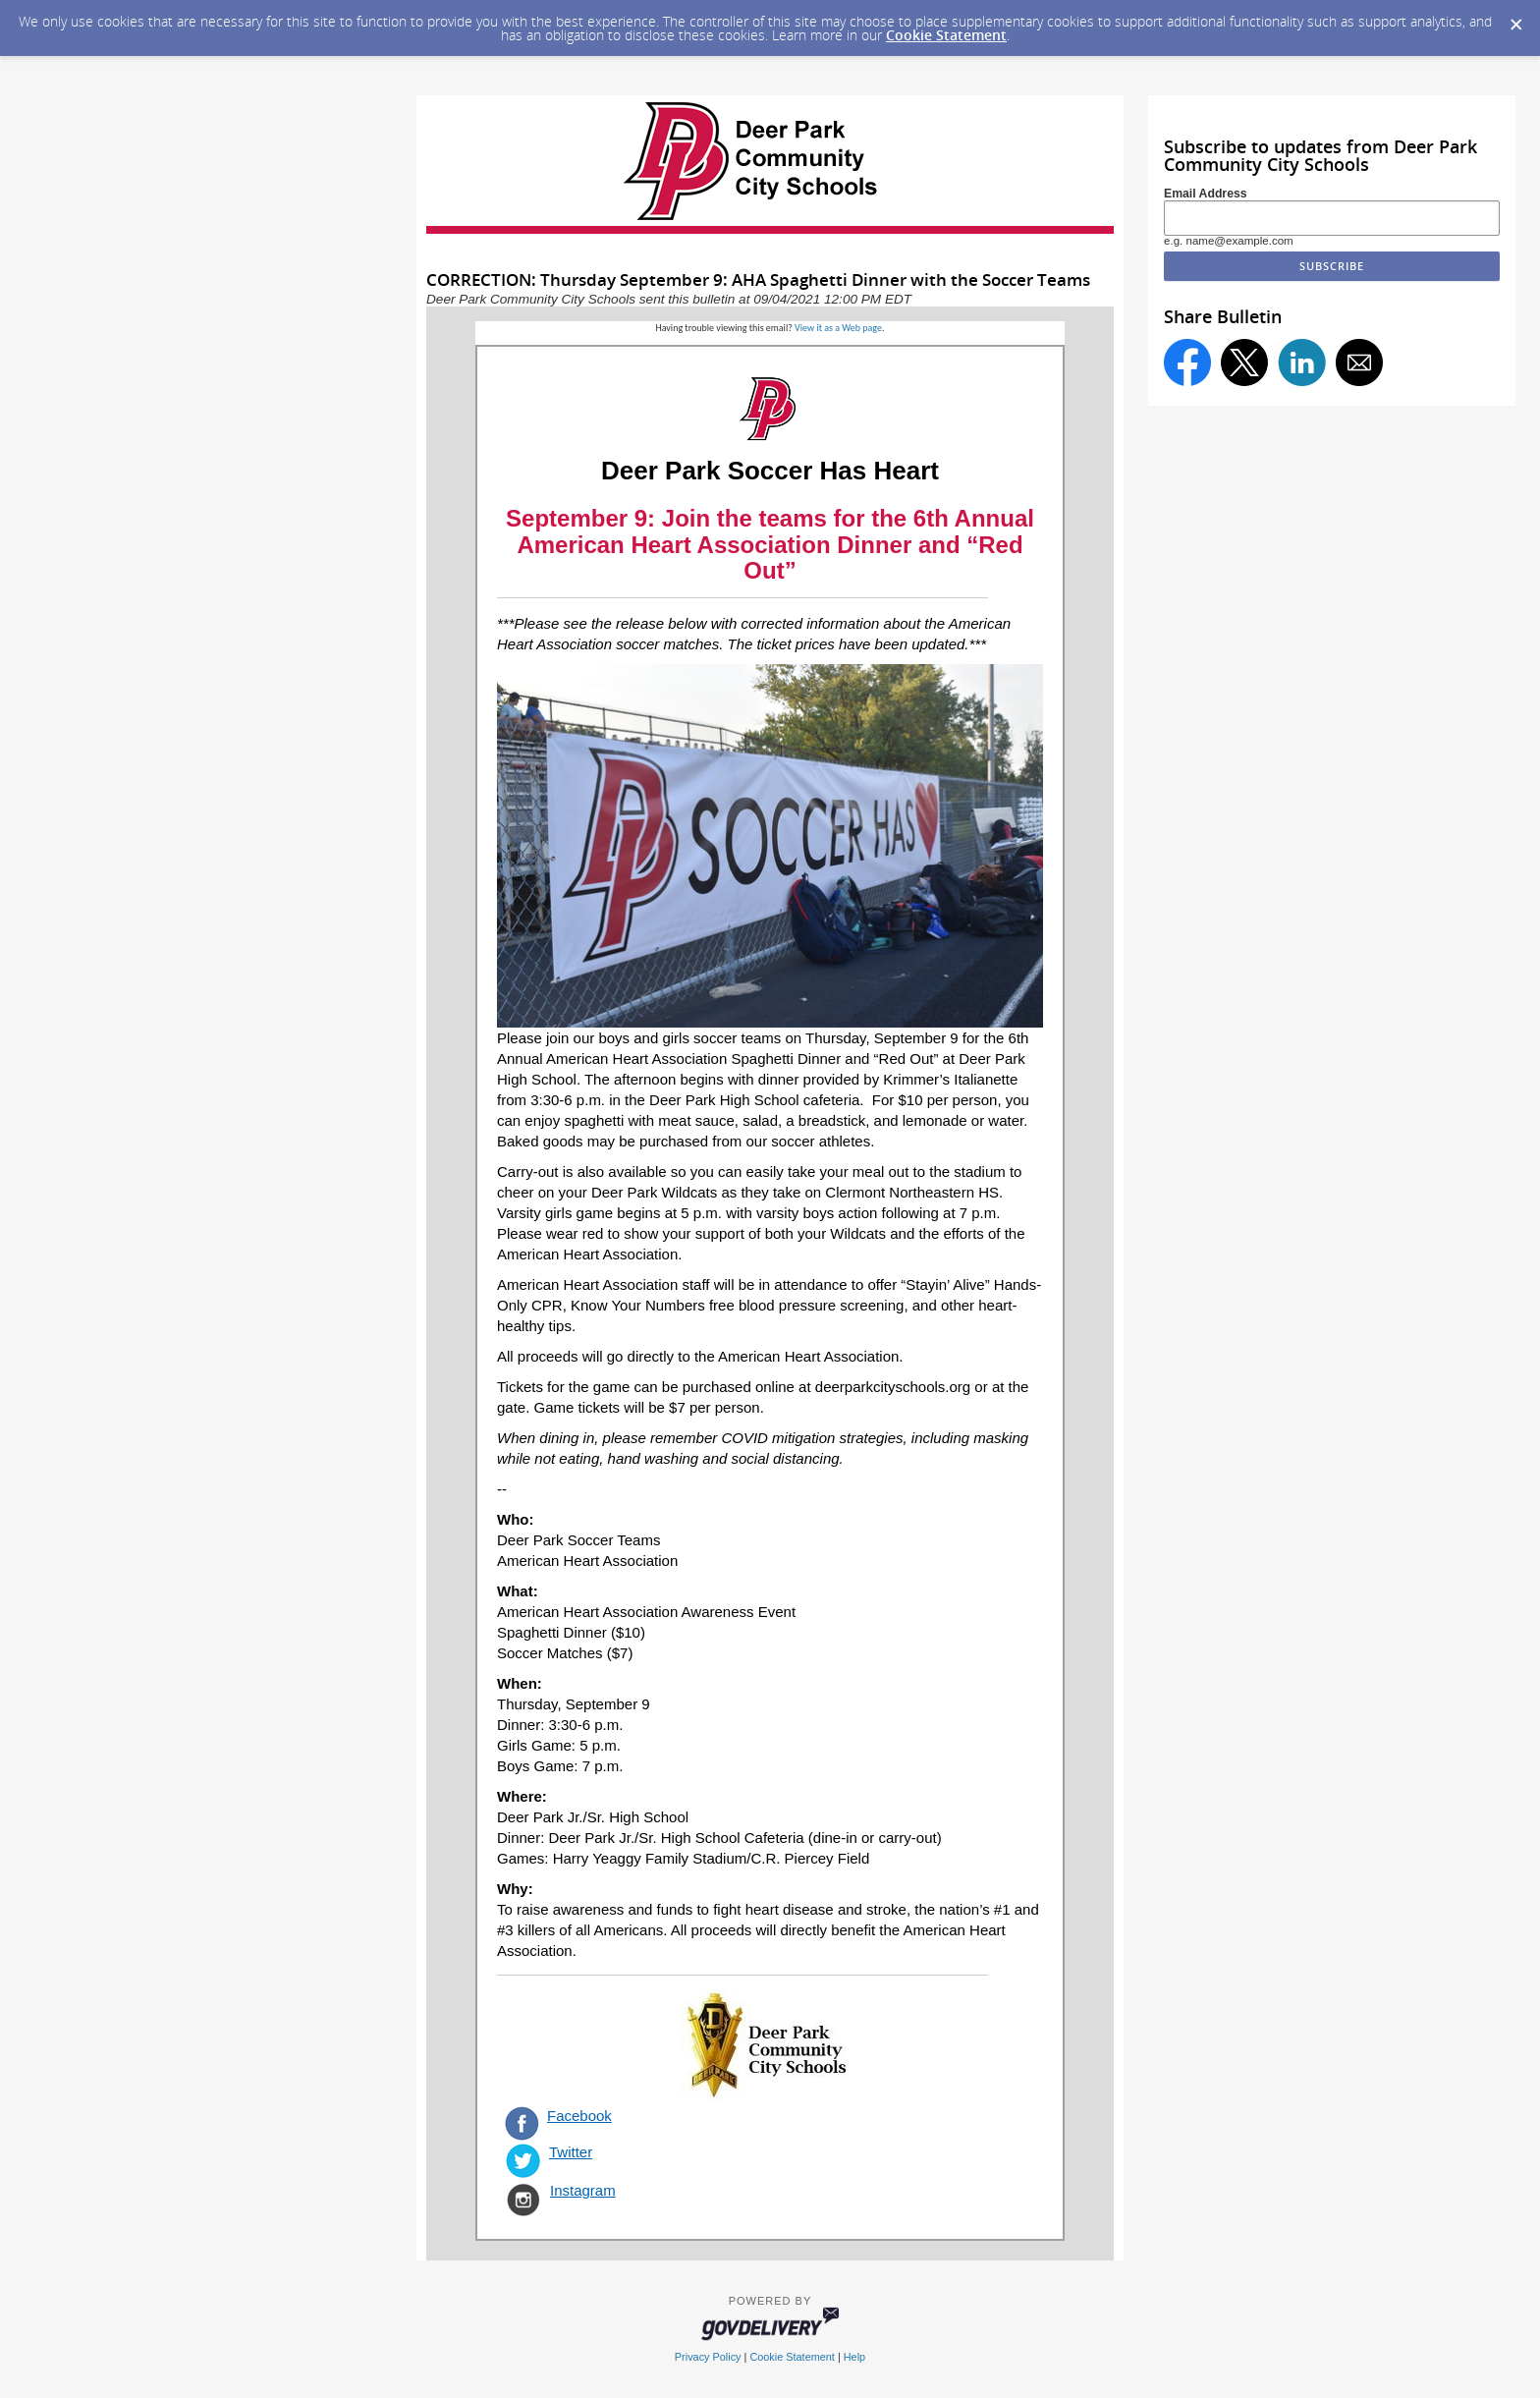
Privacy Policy (708, 2357)
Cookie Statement (946, 35)
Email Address (1205, 193)
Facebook (579, 2115)
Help (854, 2357)
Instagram (583, 2190)
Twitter (570, 2152)
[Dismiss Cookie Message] (1515, 18)
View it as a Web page (838, 327)
